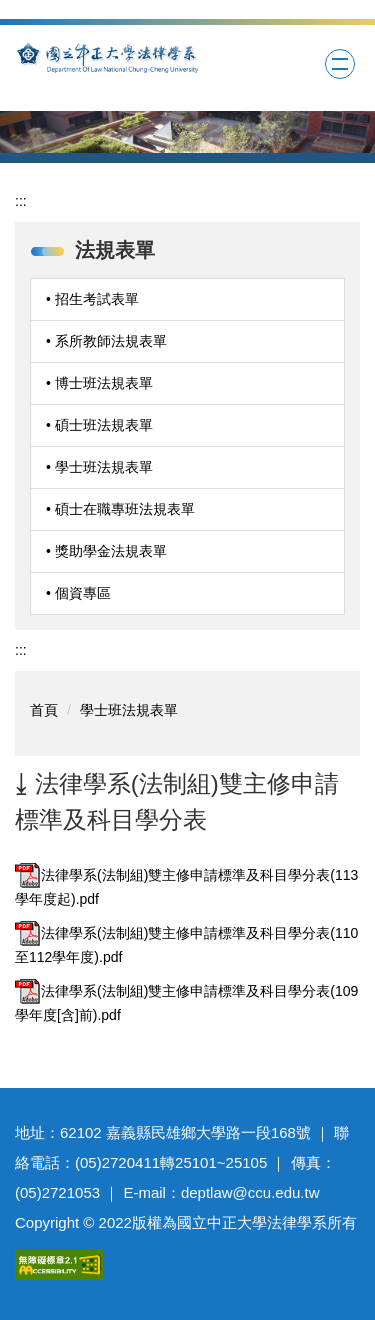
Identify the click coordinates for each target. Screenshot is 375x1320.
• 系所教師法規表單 (106, 341)
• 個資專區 (78, 593)
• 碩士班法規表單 (99, 425)
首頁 (44, 710)
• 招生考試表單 (92, 299)
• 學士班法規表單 (99, 467)
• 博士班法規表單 (99, 383)
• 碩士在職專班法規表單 (120, 509)
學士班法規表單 (129, 710)
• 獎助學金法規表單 (106, 551)
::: (21, 201)
